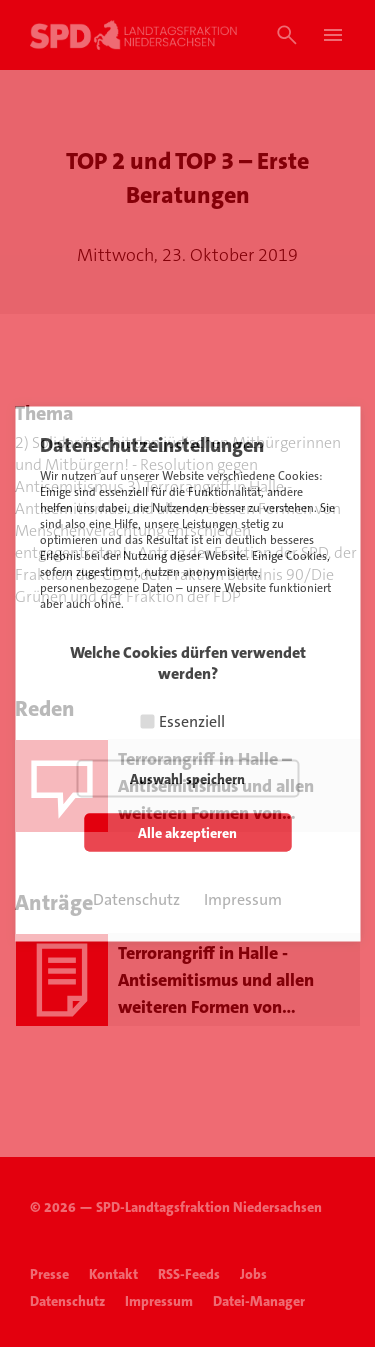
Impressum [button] (243, 898)
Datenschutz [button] (136, 898)
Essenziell (192, 720)
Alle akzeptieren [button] (187, 832)
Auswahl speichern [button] (187, 778)
